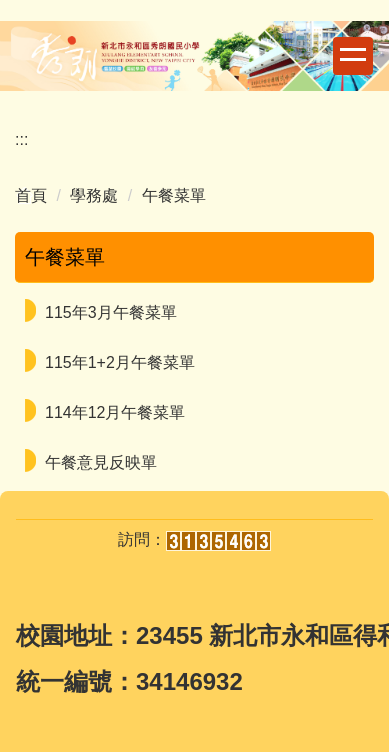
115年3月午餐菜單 (111, 312)
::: (21, 139)
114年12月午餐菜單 (115, 412)
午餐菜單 (174, 195)
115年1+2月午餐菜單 (120, 362)
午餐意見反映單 (101, 462)
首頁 (31, 195)
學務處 (94, 195)
